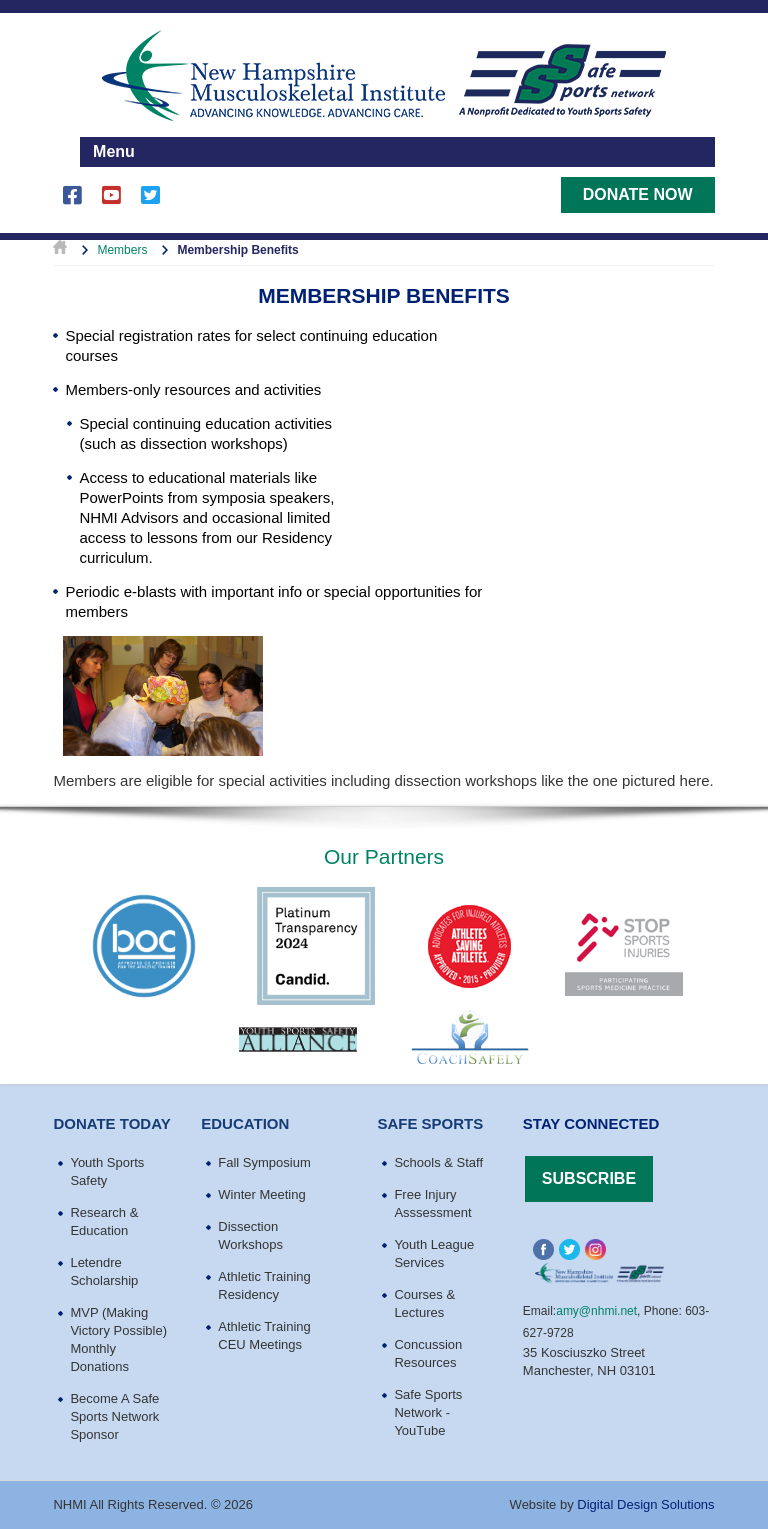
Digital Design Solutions (645, 1504)
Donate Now (638, 194)
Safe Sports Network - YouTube (428, 1412)
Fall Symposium (264, 1162)
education (245, 1123)
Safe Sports (430, 1123)
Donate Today (111, 1123)
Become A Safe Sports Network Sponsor (114, 1416)
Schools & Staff (438, 1162)
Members (122, 250)
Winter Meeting (261, 1194)
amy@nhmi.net (596, 1311)
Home (60, 250)
